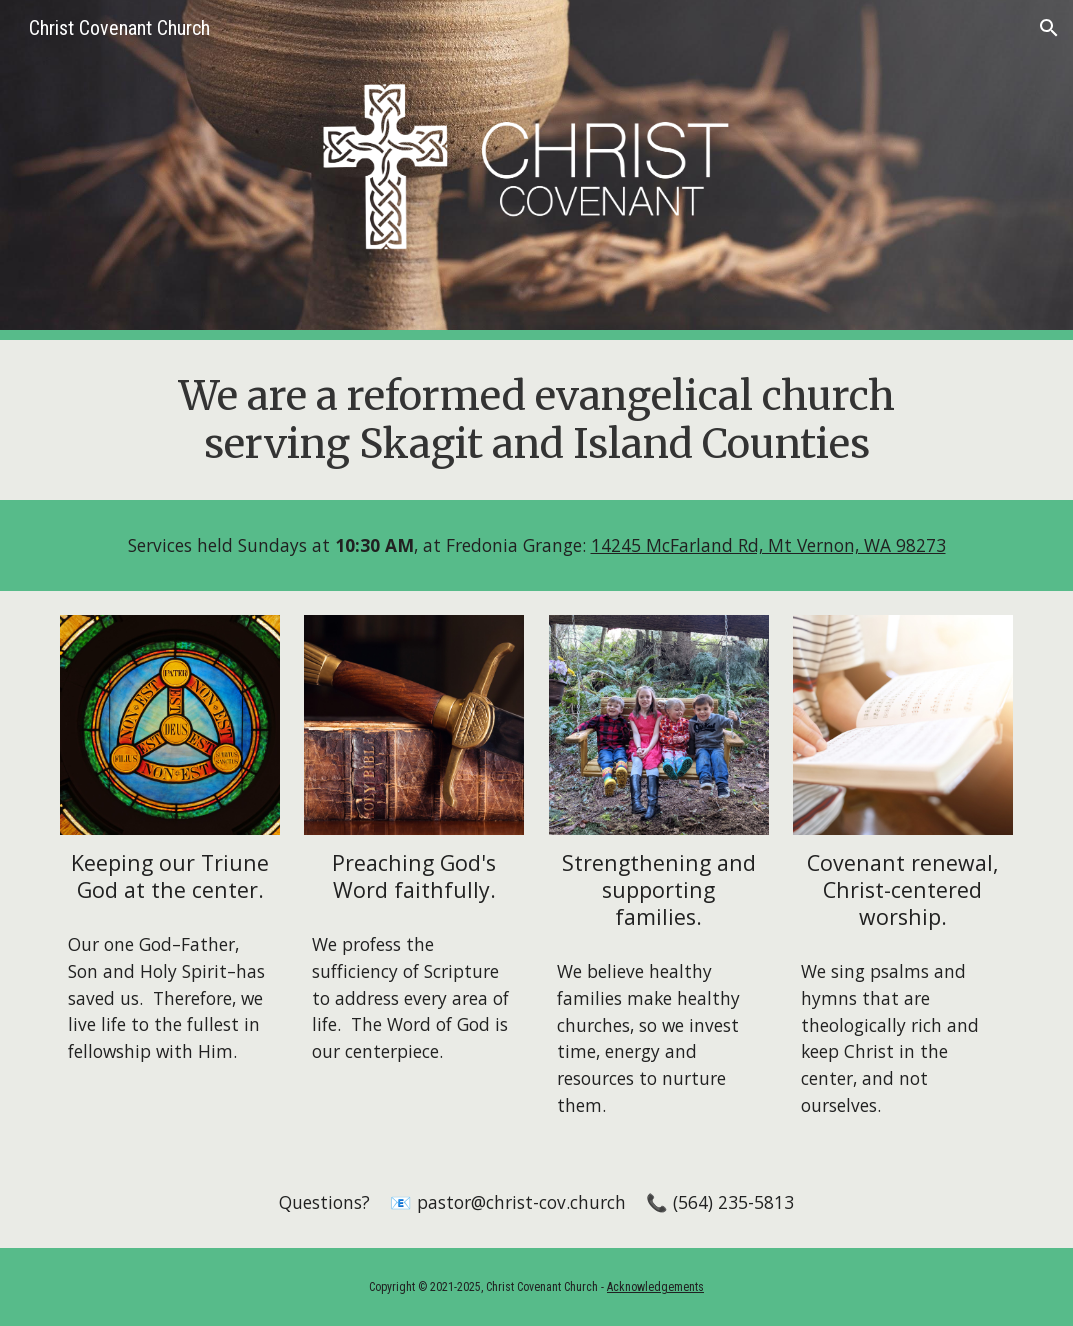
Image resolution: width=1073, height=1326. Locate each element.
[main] (536, 420)
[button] (1049, 28)
